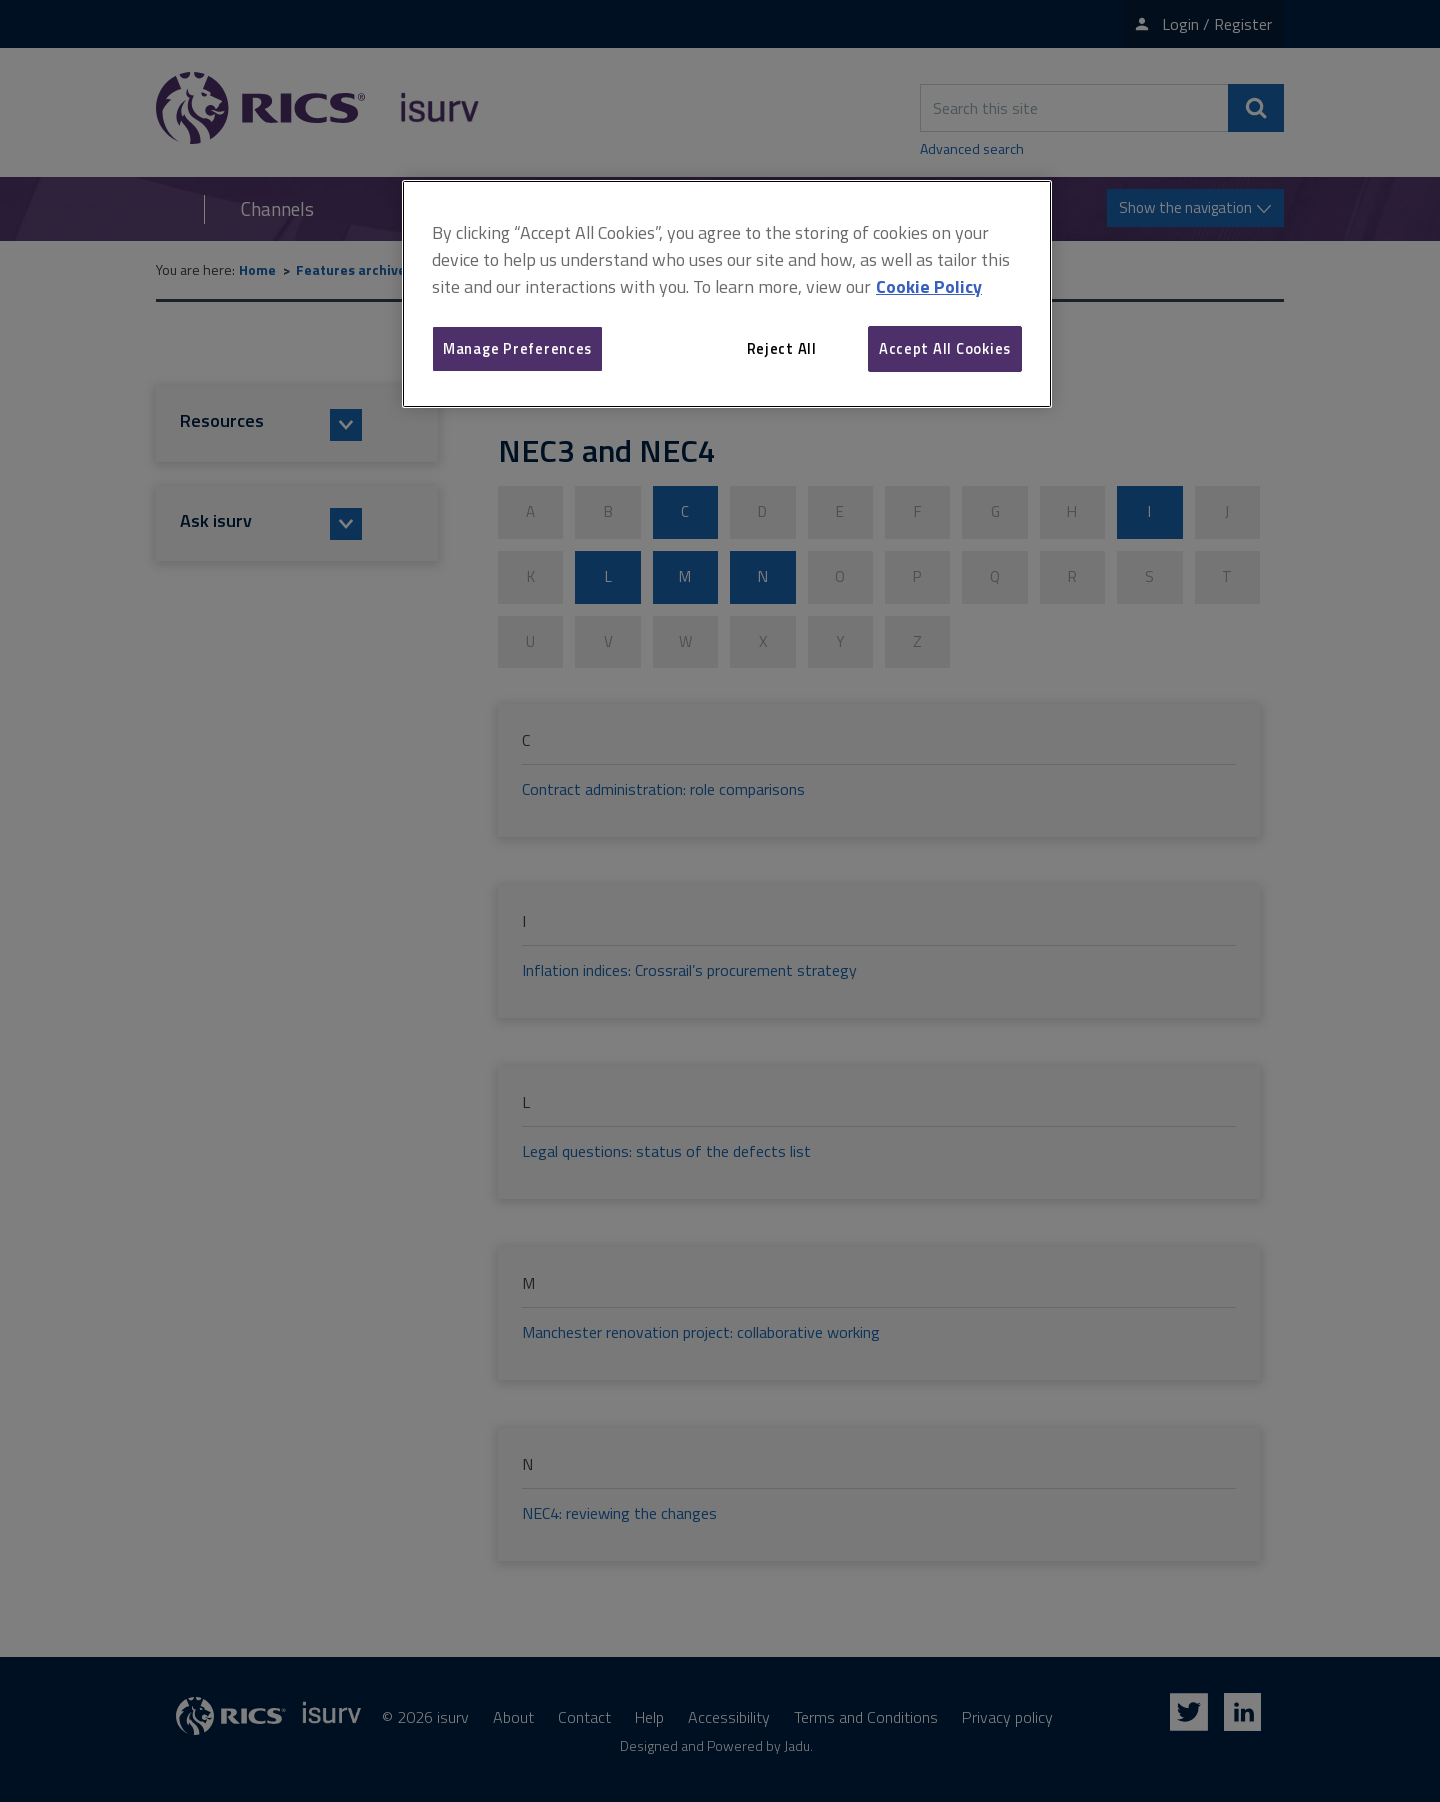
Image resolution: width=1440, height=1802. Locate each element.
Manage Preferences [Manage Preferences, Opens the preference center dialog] (517, 348)
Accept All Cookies (945, 348)
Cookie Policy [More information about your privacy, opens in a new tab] (929, 286)
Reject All (782, 348)
